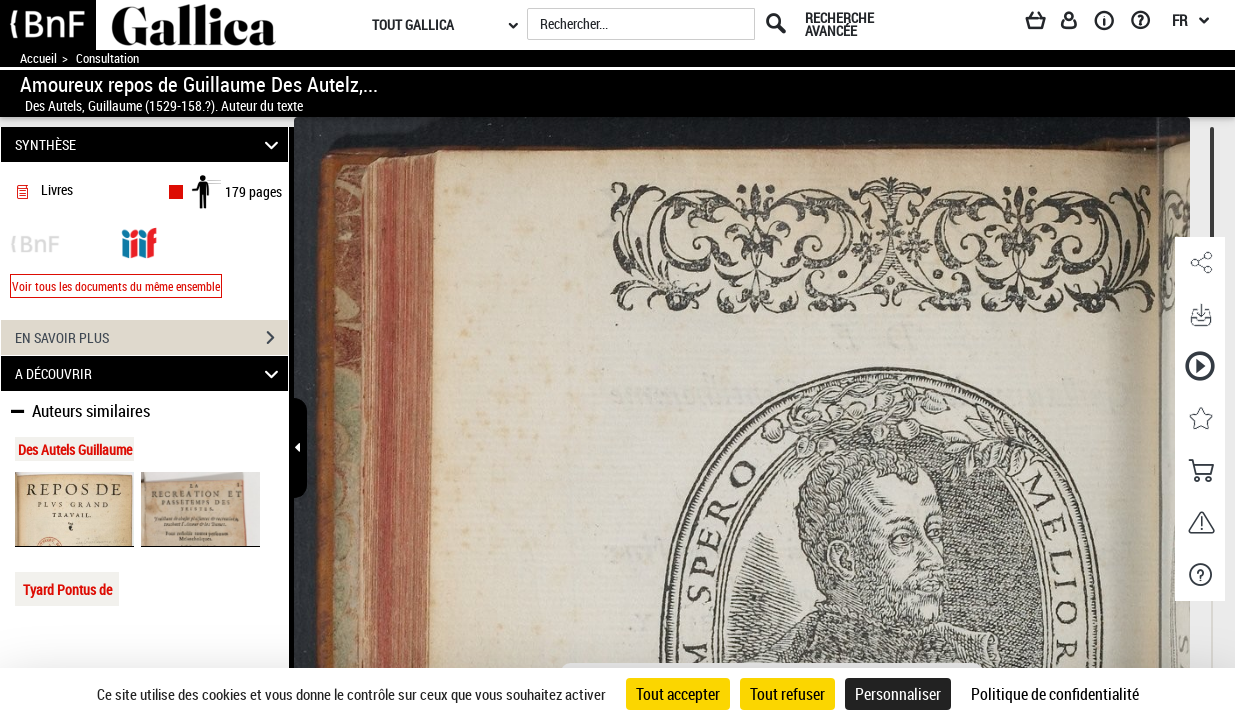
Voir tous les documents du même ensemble (116, 286)
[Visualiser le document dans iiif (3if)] (139, 241)
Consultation (107, 58)
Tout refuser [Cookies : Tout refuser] (787, 694)
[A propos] (1111, 24)
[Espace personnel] (1078, 24)
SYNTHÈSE (149, 144)
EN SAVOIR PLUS (151, 338)
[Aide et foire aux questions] (1147, 24)
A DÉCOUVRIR (149, 373)
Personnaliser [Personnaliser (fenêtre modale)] (898, 694)
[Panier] (1045, 24)
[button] (1200, 263)
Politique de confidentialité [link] (1055, 694)
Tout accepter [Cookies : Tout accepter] (678, 694)
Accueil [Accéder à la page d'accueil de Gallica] (38, 58)
